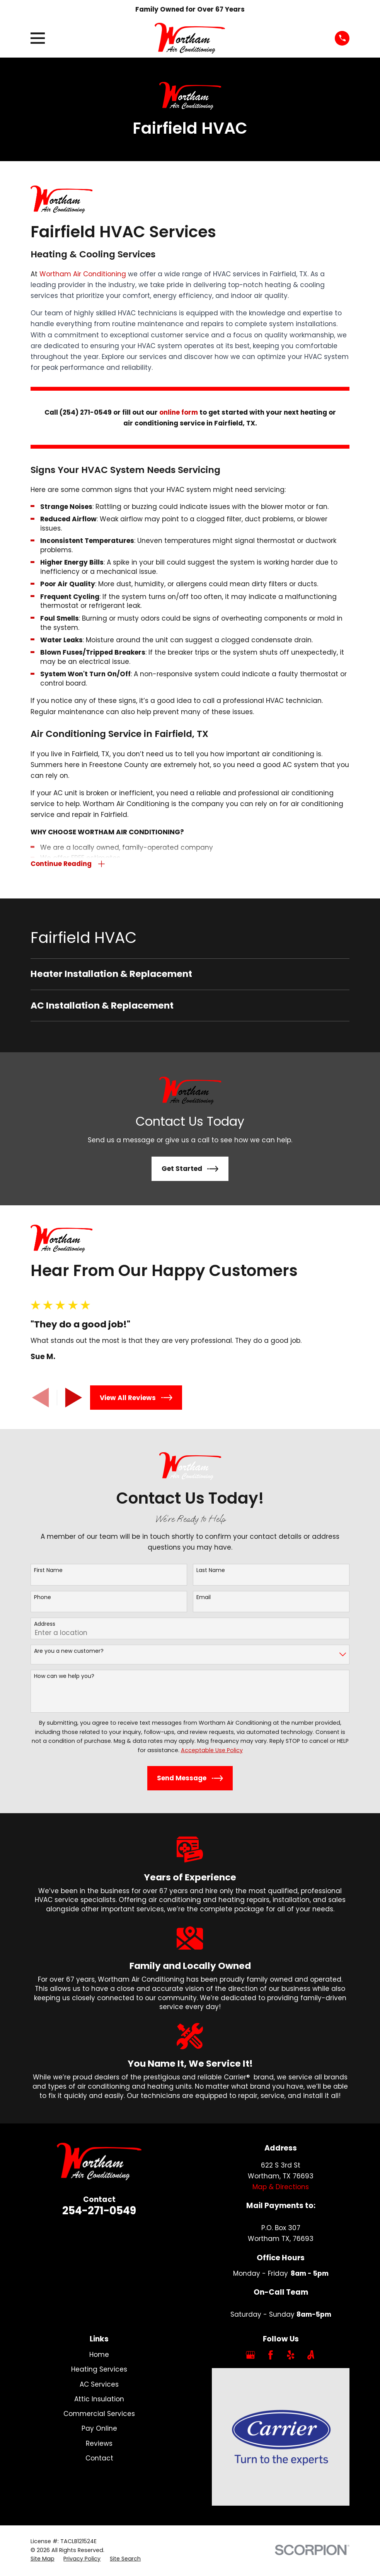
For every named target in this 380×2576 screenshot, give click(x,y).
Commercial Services (99, 2414)
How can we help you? (64, 1677)
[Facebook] (270, 2356)
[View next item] (73, 1399)
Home (99, 2355)
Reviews (99, 2444)
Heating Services (99, 2370)
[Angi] (310, 2356)
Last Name (210, 1571)
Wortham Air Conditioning (82, 274)
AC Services (99, 2385)
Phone (42, 1598)
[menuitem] (190, 975)
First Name (48, 1571)
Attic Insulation (99, 2400)
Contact (99, 2459)
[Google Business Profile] (250, 2356)
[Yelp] (290, 2356)
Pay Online (99, 2430)
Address (44, 1625)
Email (203, 1598)
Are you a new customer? (69, 1652)
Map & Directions (280, 2188)
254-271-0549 (99, 2211)
